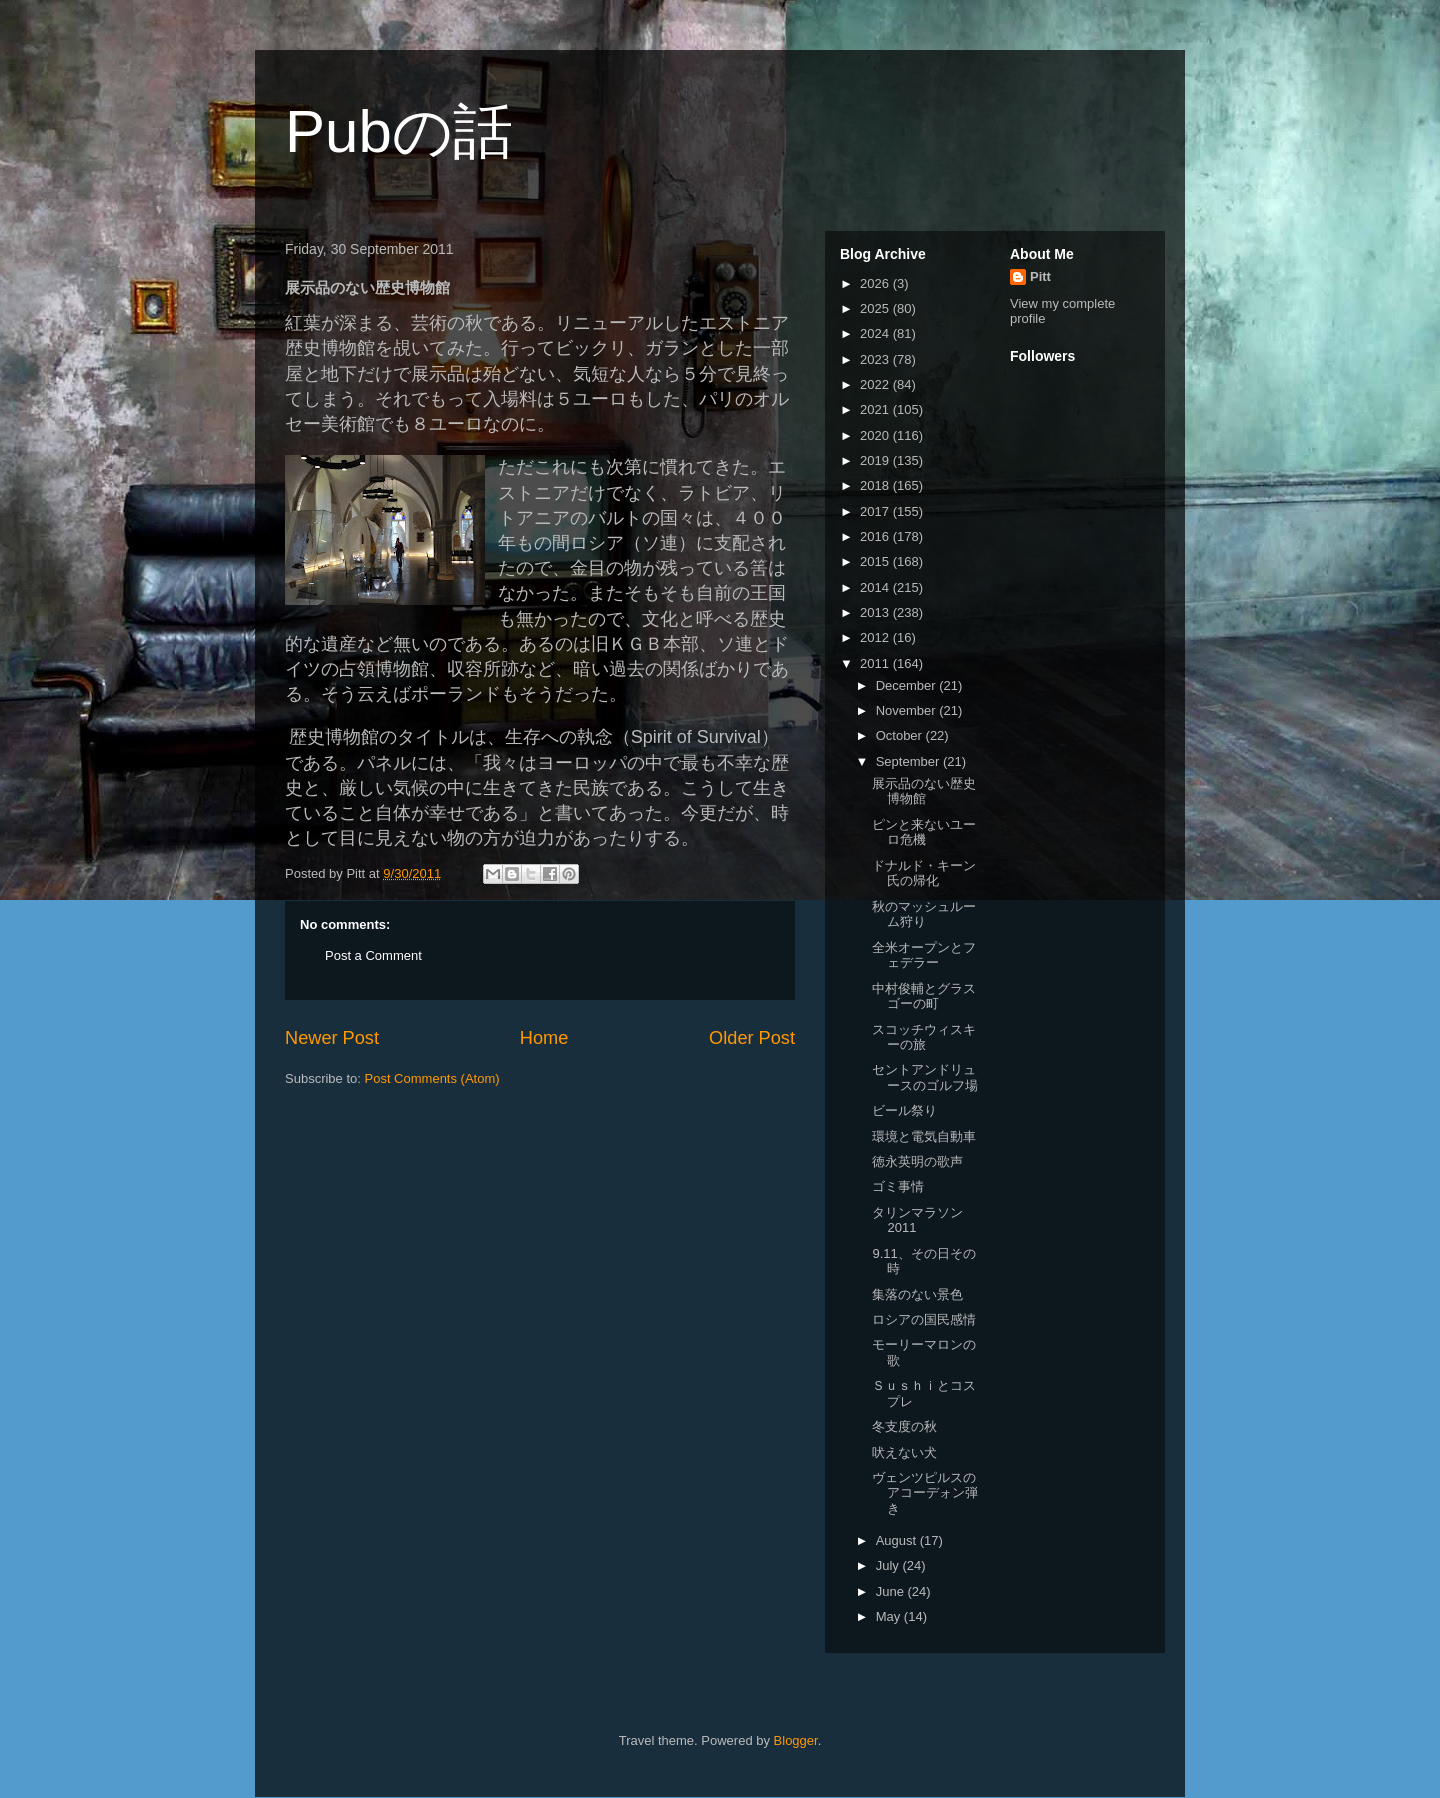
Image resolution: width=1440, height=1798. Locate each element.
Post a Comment (373, 955)
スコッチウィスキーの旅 (924, 1037)
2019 (876, 460)
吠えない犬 (904, 1452)
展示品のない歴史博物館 (924, 791)
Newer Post (332, 1038)
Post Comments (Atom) (432, 1078)
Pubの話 (399, 131)
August (898, 1540)
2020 (876, 435)
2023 (876, 359)
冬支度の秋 (904, 1426)
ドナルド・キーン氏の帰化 (924, 873)
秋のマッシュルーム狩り (924, 914)
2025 (876, 308)
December (908, 685)
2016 (876, 536)
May (890, 1616)
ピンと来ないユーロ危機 (924, 832)
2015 (876, 561)
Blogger (796, 1740)
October (901, 735)
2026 (876, 283)
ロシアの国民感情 (924, 1319)
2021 (876, 409)
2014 (876, 587)
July (889, 1565)
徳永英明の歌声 (917, 1161)
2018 (876, 485)
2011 (876, 663)
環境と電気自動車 (924, 1136)
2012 (876, 637)
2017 (876, 511)
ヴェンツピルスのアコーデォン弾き (925, 1493)
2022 (876, 384)
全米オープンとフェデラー (924, 955)
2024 (876, 333)
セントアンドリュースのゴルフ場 (925, 1077)
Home (544, 1038)
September (909, 761)
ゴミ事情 (898, 1186)
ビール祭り (904, 1110)
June (892, 1591)
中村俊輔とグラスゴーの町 (924, 996)
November (908, 710)
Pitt (1040, 276)
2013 (876, 612)
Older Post (752, 1038)
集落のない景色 (917, 1294)
